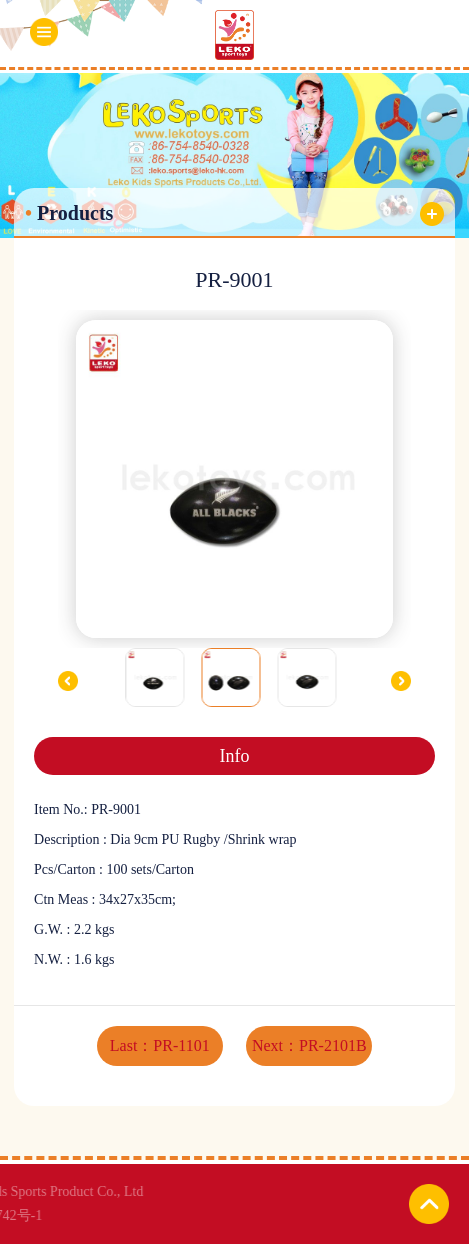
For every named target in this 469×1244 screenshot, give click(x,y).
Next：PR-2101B (309, 1045)
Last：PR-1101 (160, 1045)
